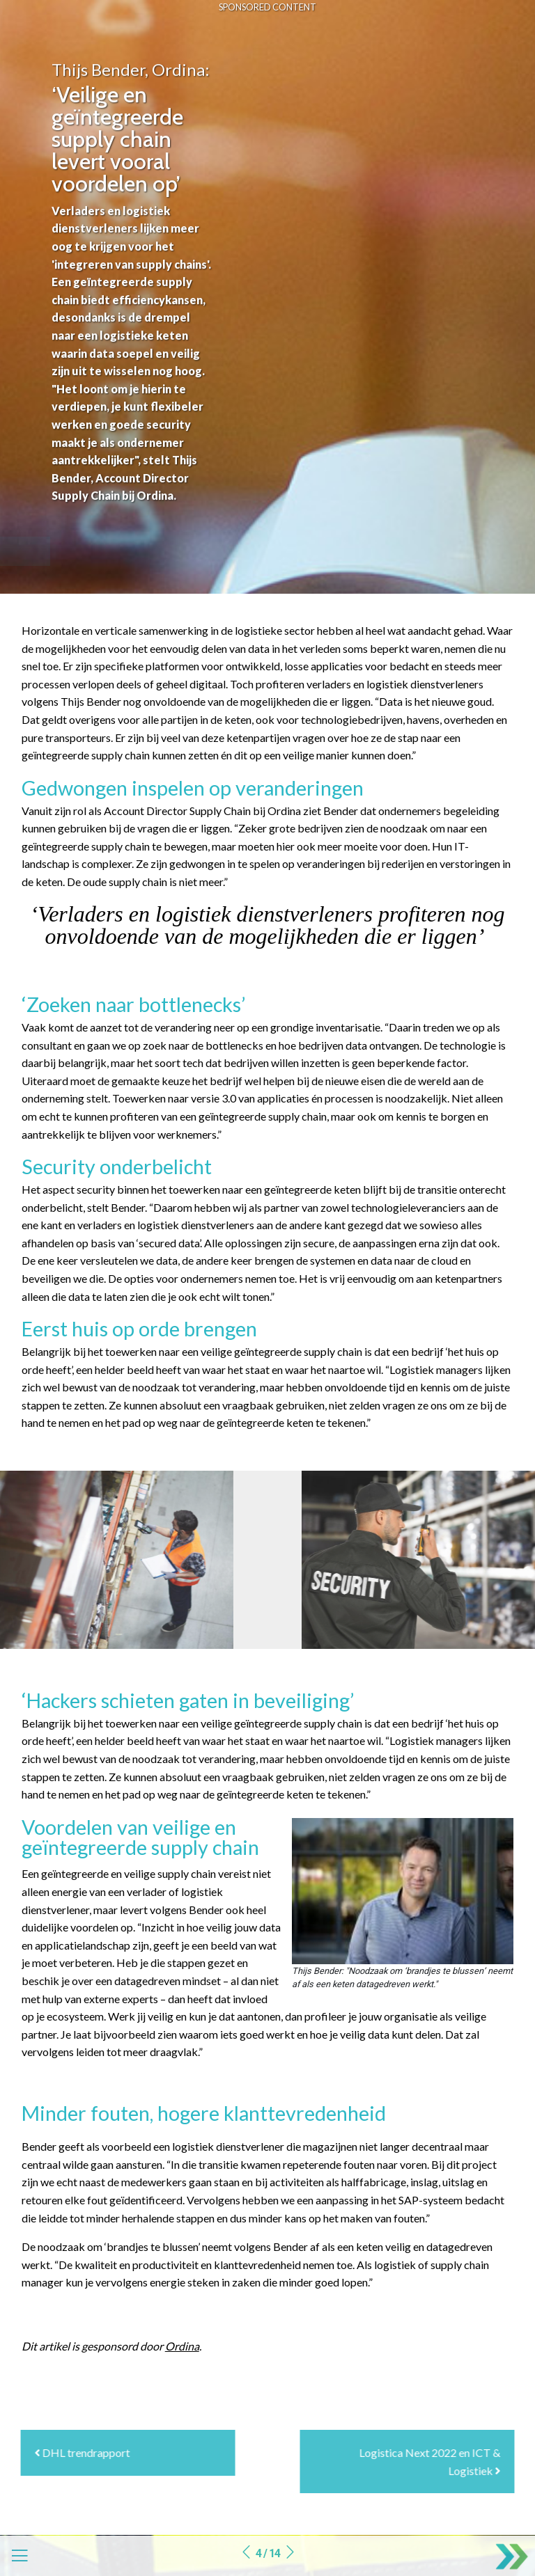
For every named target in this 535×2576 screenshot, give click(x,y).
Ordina (182, 2346)
